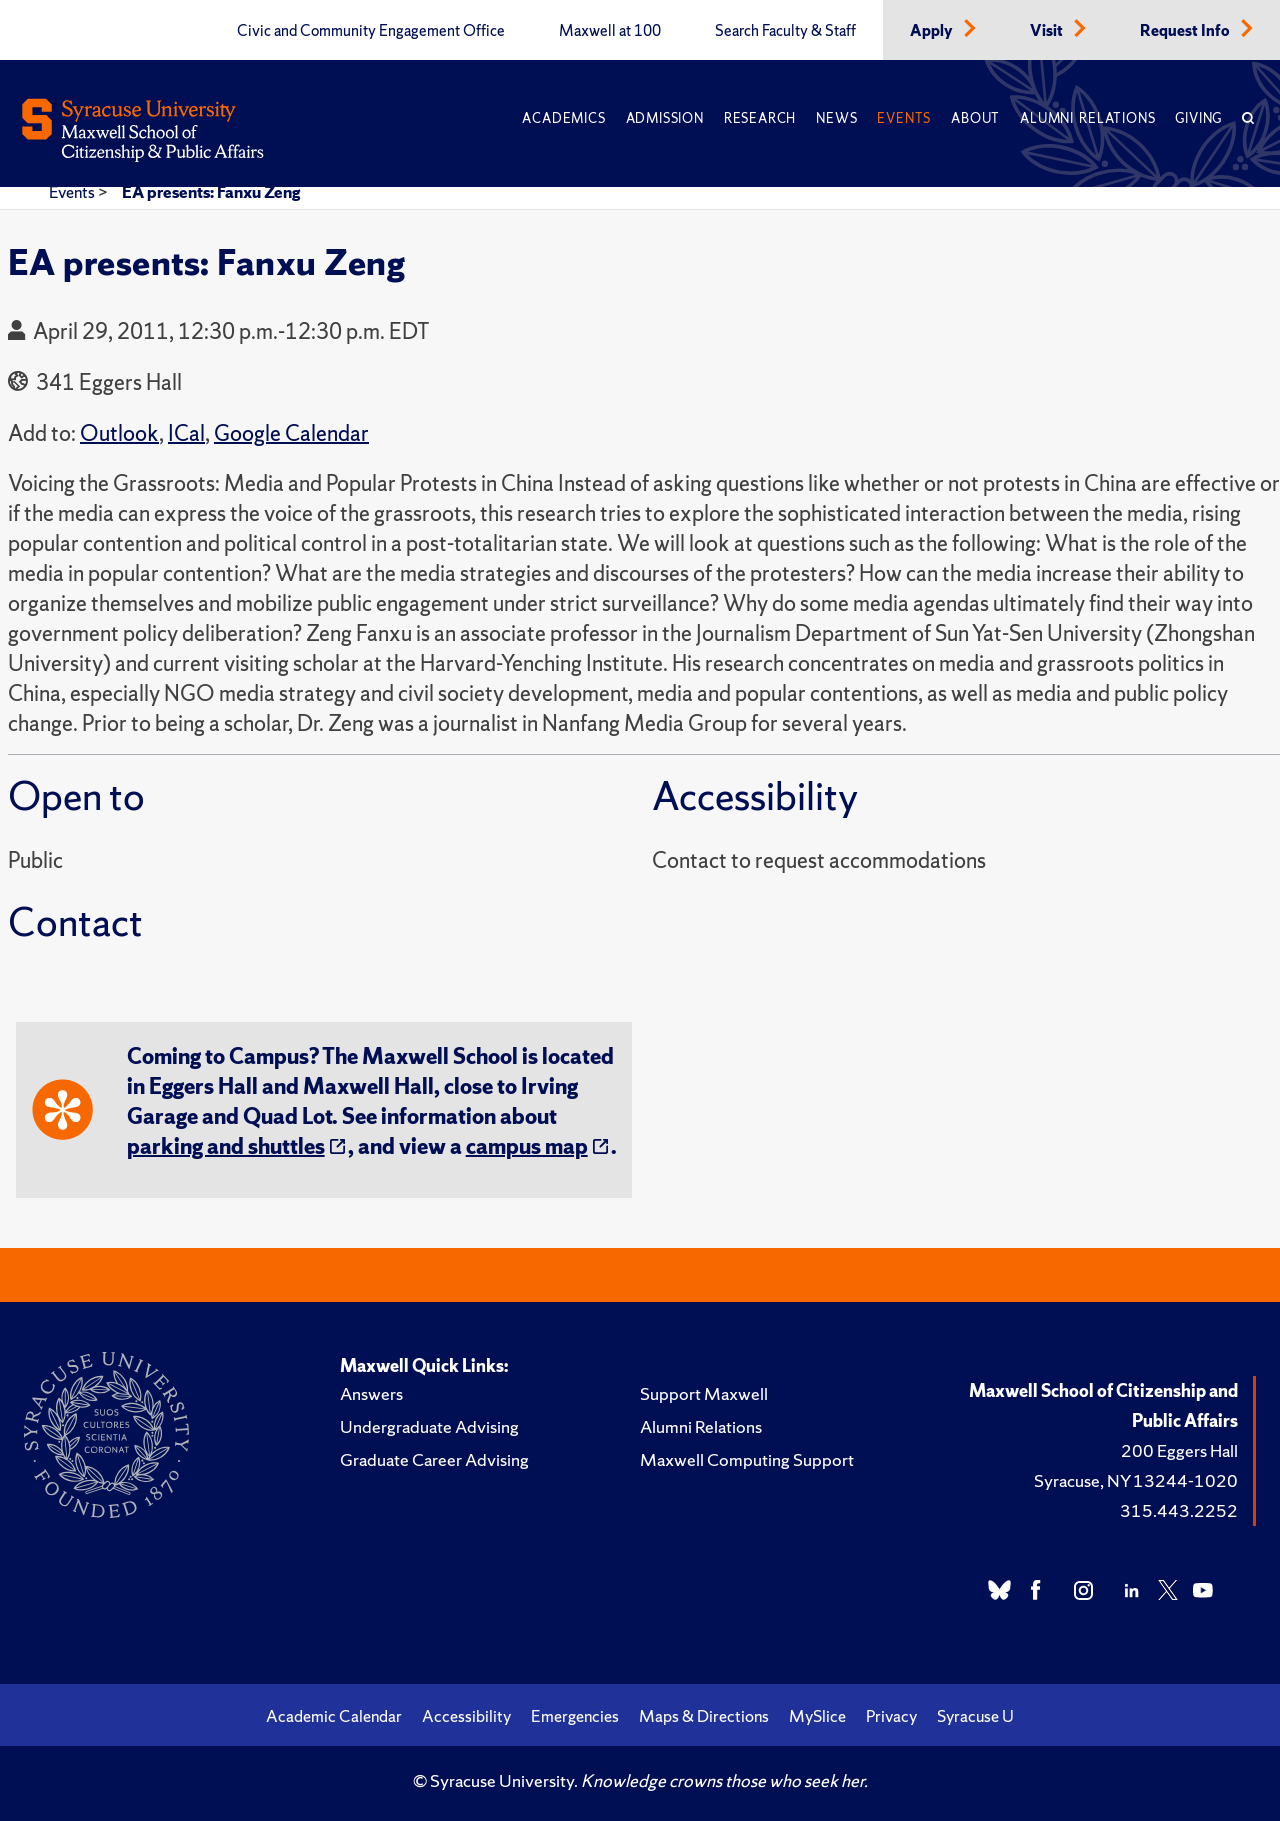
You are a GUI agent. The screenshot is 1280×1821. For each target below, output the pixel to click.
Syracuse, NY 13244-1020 (1136, 1480)
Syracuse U (975, 1716)
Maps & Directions (704, 1716)
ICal (186, 433)
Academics (563, 118)
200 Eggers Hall (1179, 1450)
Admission (665, 118)
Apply (933, 31)
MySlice (817, 1716)
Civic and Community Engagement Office (371, 31)
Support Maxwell (704, 1393)
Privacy (891, 1716)
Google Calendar (291, 433)
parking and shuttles (226, 1146)
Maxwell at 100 (610, 31)
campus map (527, 1146)
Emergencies (575, 1716)
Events (904, 118)
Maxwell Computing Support (747, 1459)
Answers (371, 1393)
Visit (1048, 31)
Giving (1198, 118)
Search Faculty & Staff (785, 31)
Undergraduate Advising (429, 1426)
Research (760, 118)
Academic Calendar (334, 1716)
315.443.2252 (1179, 1510)
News (836, 118)
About (975, 118)
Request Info (1186, 31)
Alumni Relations (1087, 118)
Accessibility (466, 1716)
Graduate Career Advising (434, 1459)
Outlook (119, 433)
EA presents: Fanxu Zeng (211, 192)
